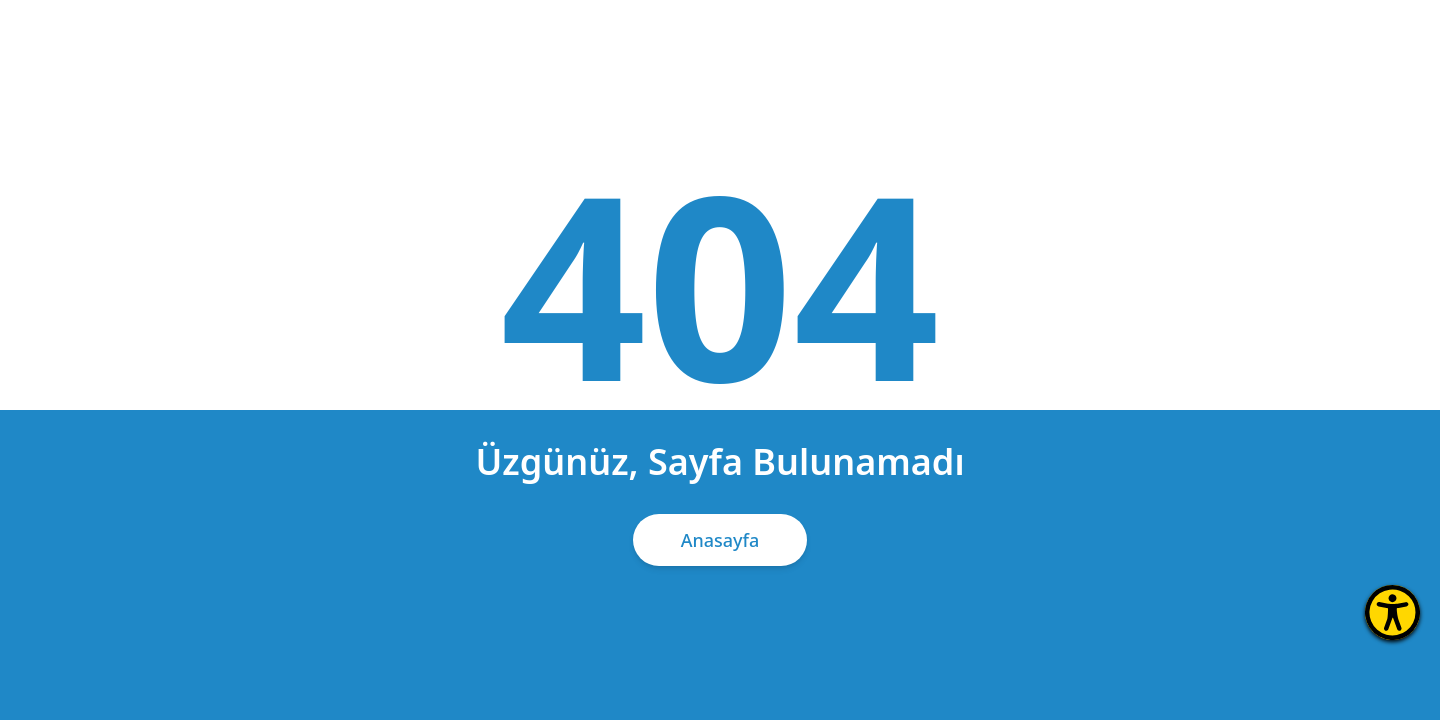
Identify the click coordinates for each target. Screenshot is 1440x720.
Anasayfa (720, 540)
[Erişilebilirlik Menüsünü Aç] (1392, 612)
